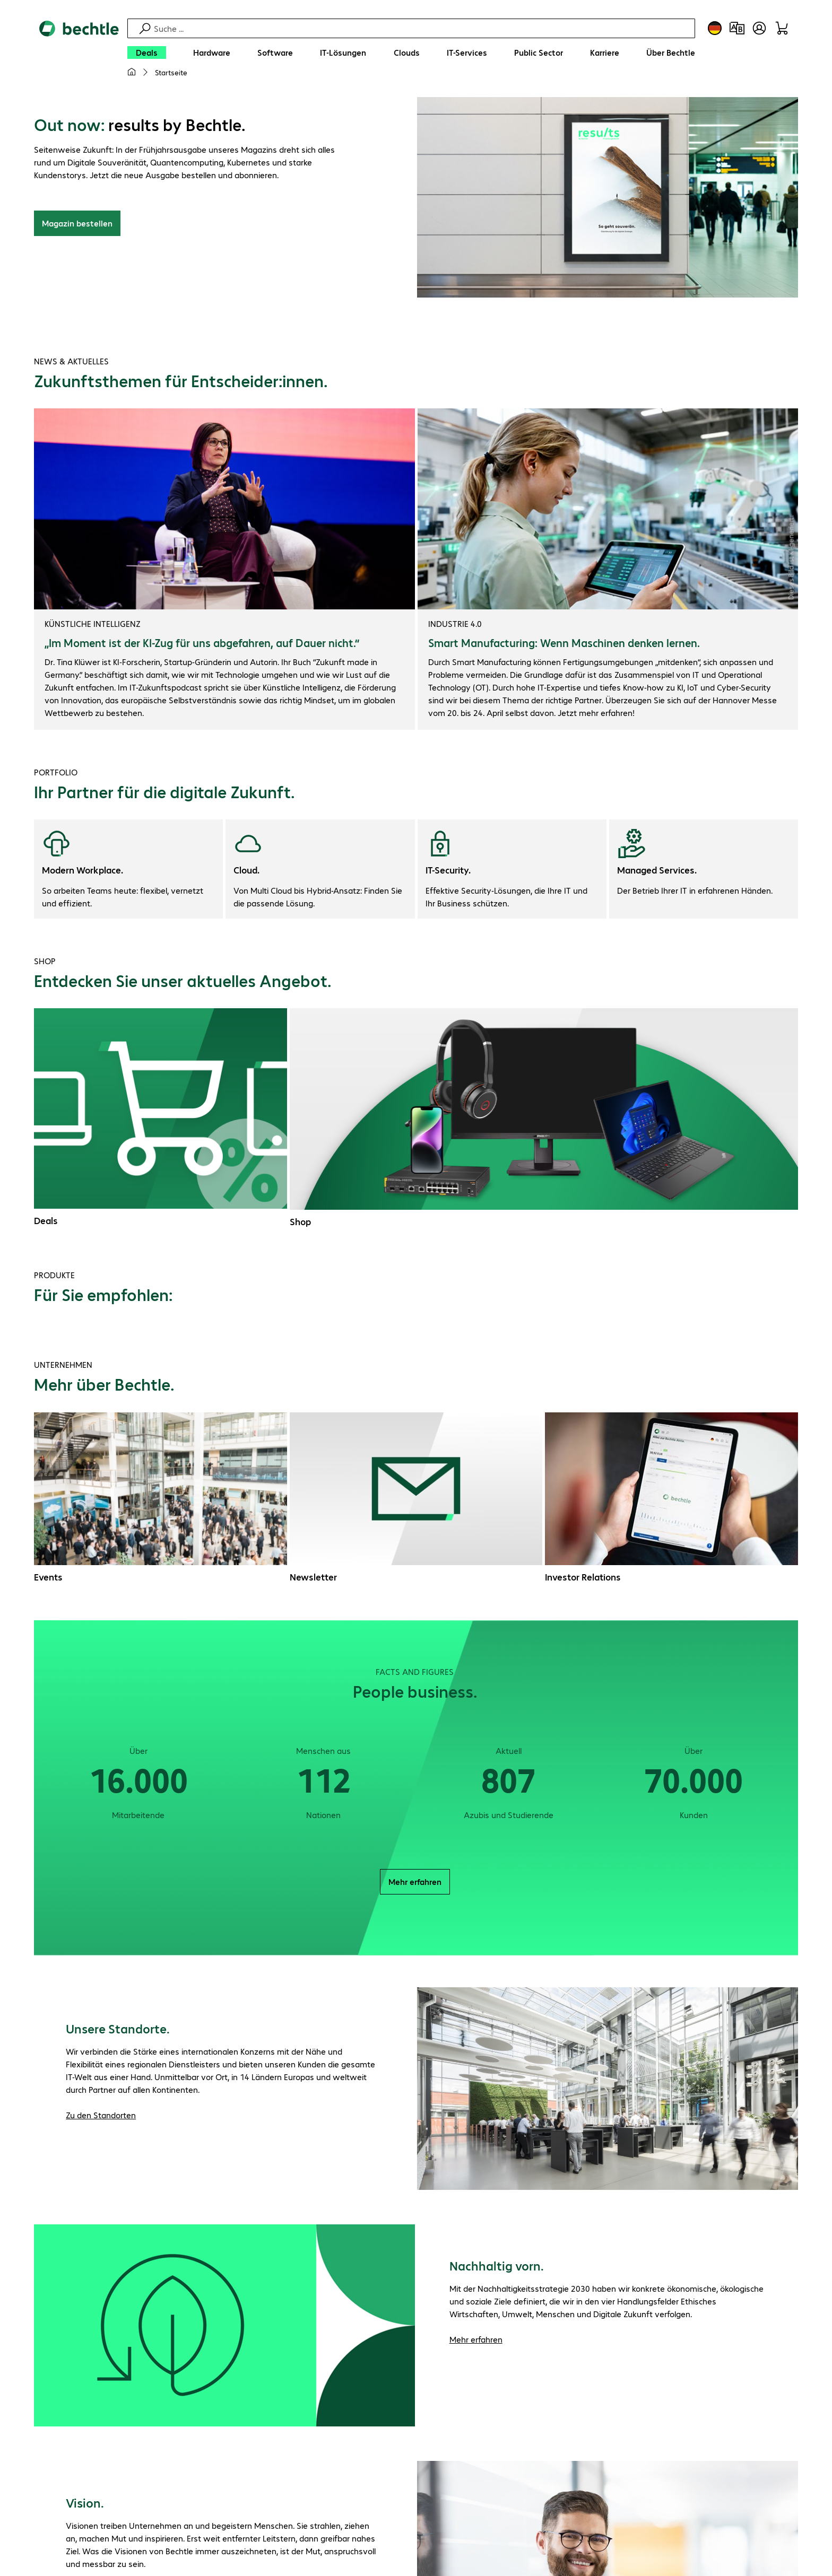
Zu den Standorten (101, 2116)
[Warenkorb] (782, 28)
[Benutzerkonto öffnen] (759, 28)
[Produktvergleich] (737, 28)
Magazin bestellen (77, 224)
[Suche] (423, 28)
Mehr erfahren (414, 1883)
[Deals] (146, 52)
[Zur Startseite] (79, 53)
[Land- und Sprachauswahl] (715, 28)
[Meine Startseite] (131, 72)
